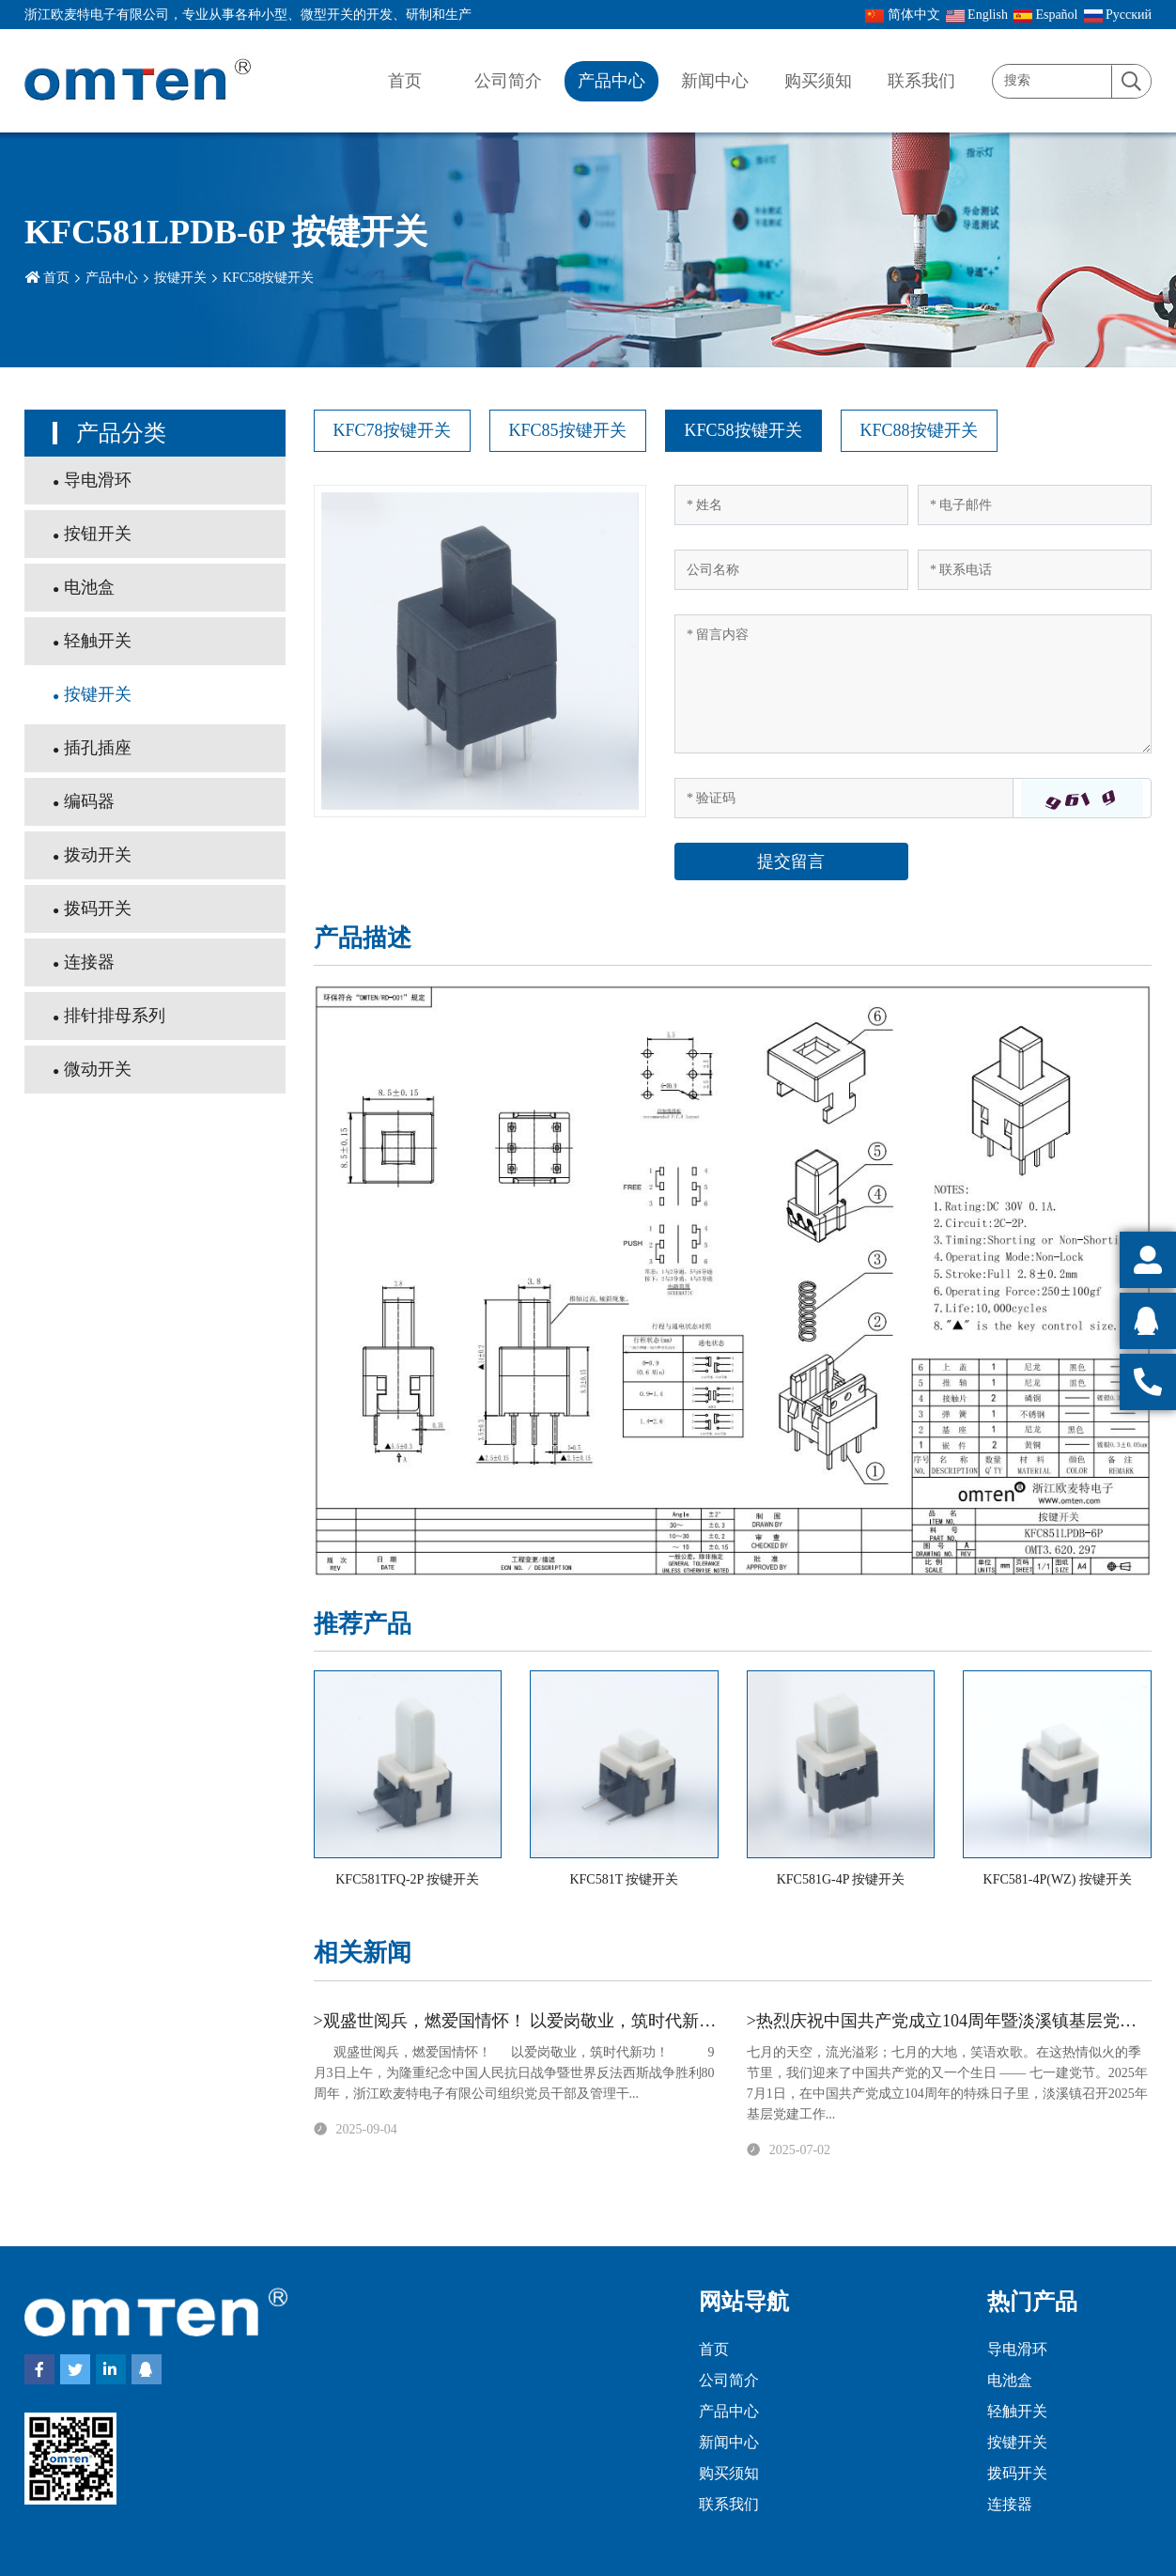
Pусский (1118, 15)
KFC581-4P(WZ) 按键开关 (1057, 1879)
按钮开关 (98, 533)
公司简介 (508, 80)
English (977, 15)
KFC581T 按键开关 (623, 1879)
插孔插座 (98, 747)
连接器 (89, 962)
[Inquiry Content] (913, 683)
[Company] (791, 570)
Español (1046, 15)
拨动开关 (98, 855)
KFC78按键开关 (392, 430)
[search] (1131, 82)
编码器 (89, 801)
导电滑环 (98, 480)
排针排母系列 (114, 1015)
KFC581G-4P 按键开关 (841, 1879)
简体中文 (902, 15)
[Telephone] (1035, 570)
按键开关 (180, 278)
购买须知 (818, 80)
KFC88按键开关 (919, 430)
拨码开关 (98, 908)
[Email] (1035, 505)
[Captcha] (844, 798)
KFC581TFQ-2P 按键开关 (407, 1879)
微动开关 (98, 1069)
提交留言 (791, 861)
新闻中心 (715, 80)
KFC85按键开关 (568, 430)
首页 (405, 80)
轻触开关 (98, 640)
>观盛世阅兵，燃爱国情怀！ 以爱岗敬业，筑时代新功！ (524, 2020)
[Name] (791, 505)
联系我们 (921, 80)
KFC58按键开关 (268, 278)
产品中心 (611, 80)
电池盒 (89, 587)
